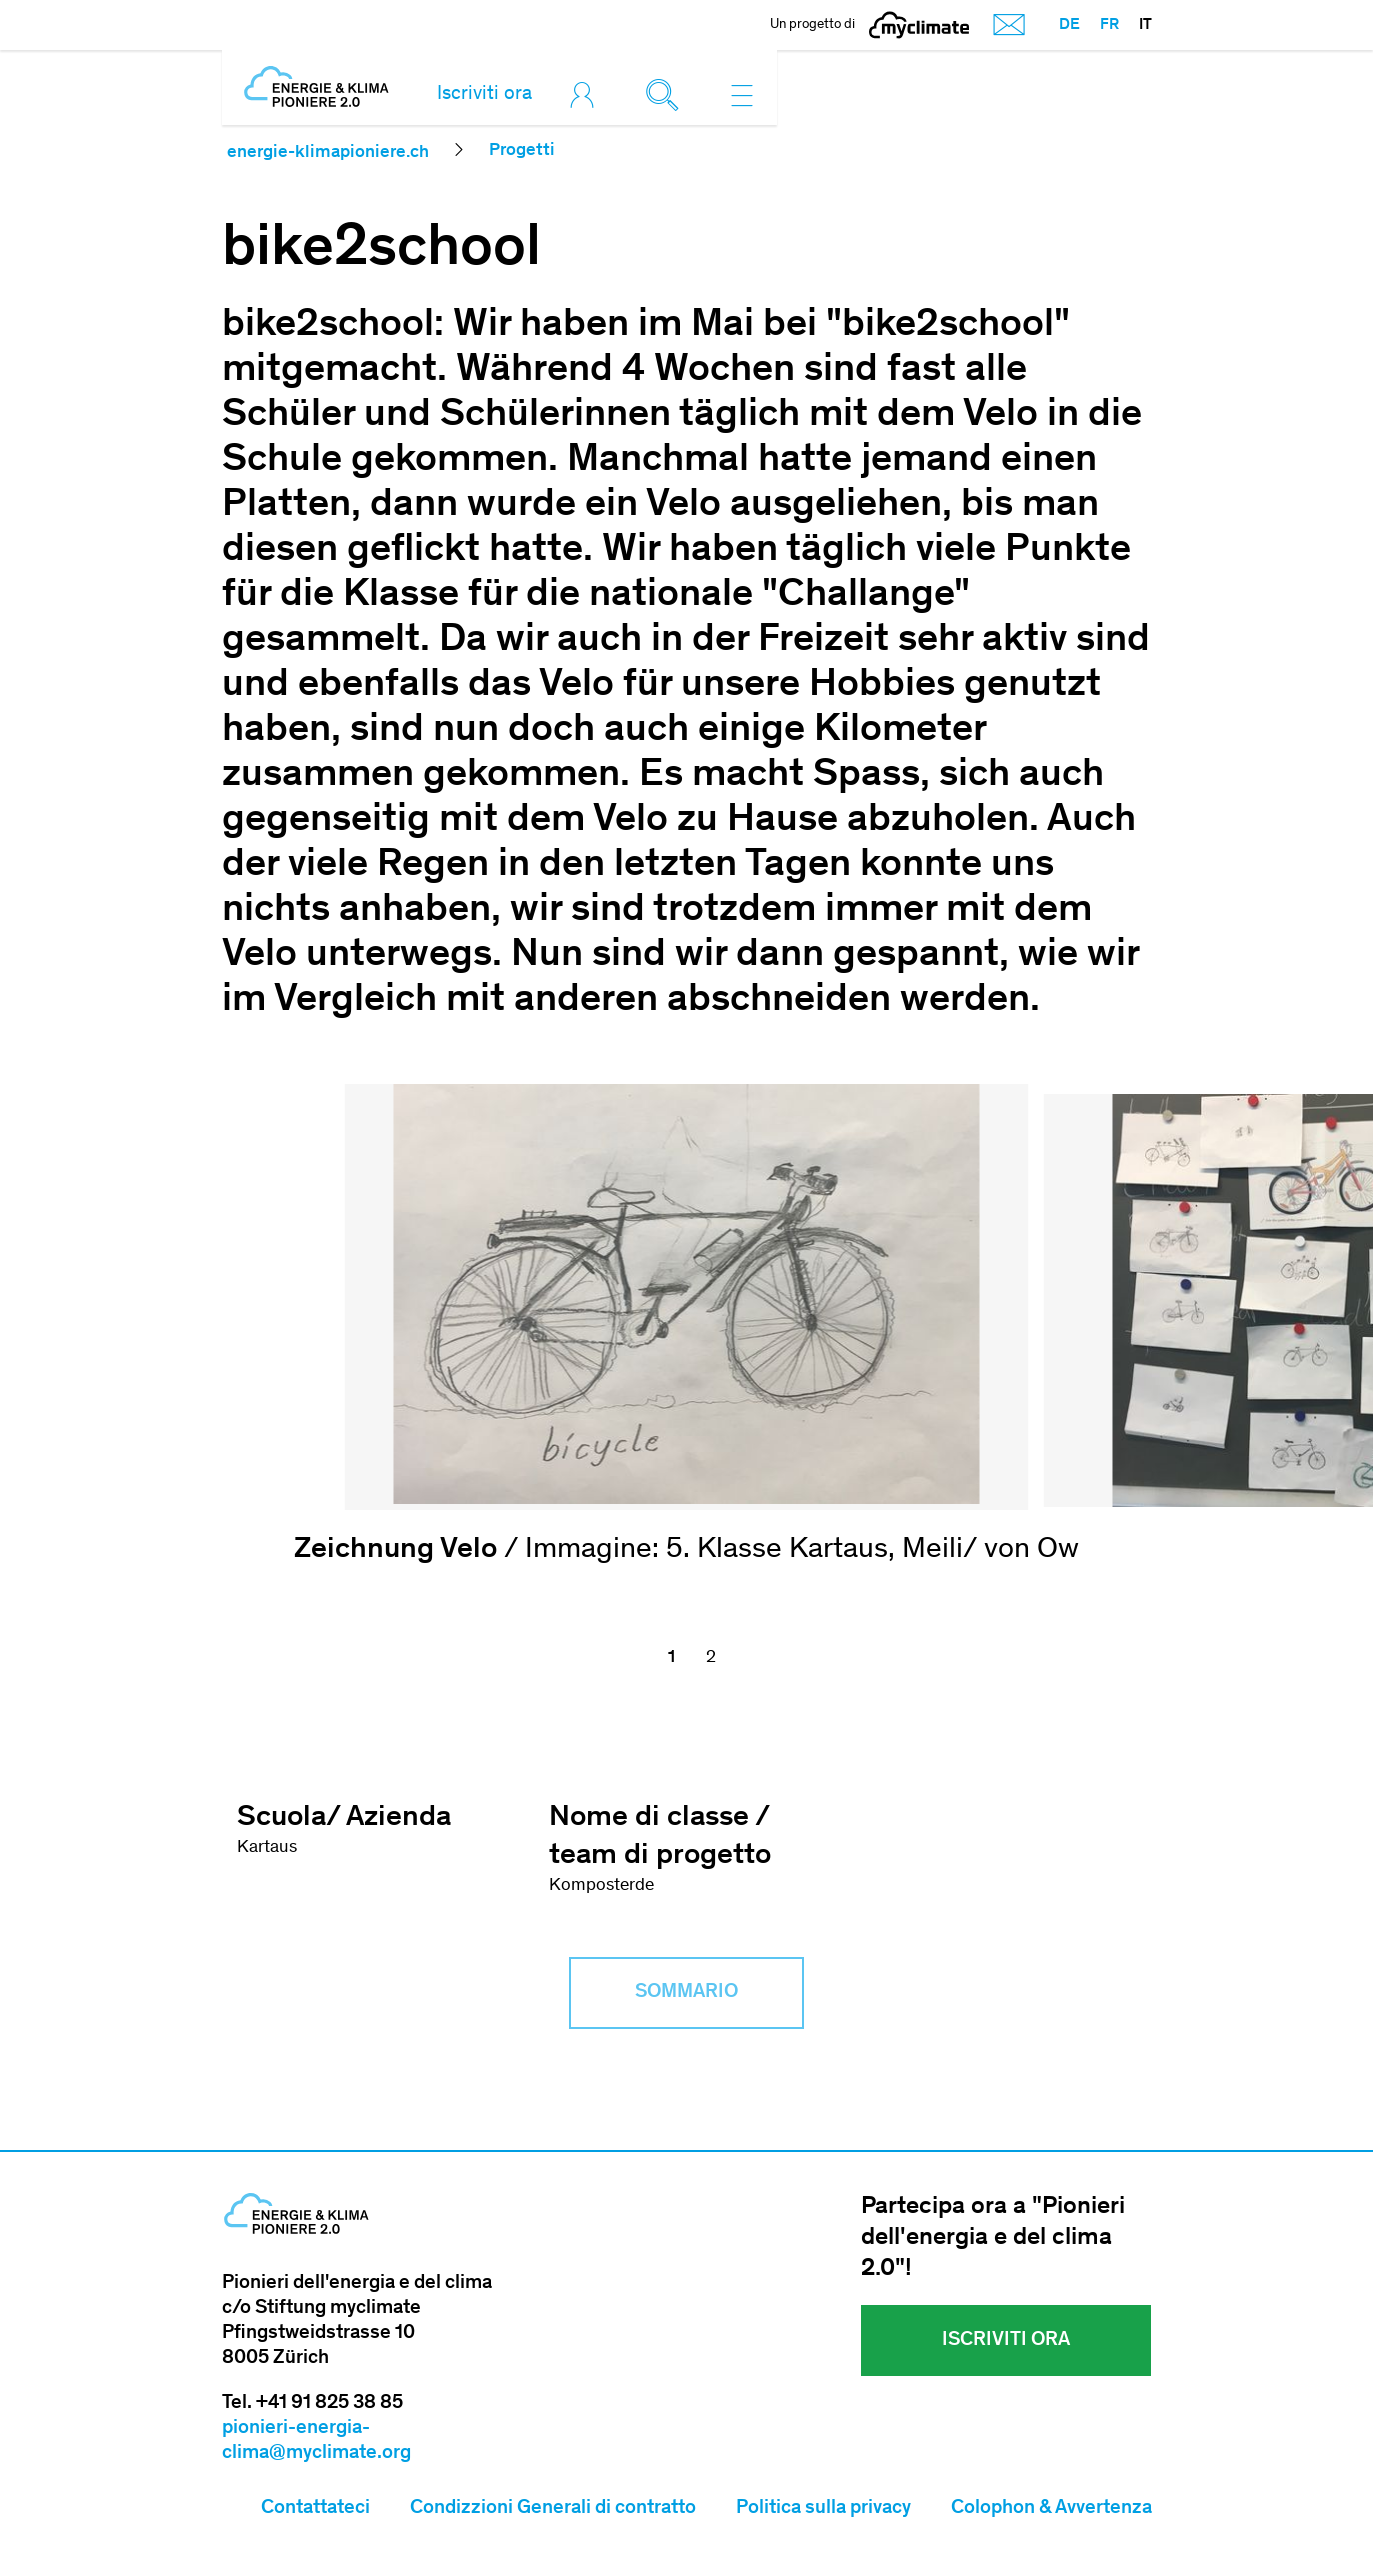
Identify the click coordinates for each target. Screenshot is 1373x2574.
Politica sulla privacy (823, 2511)
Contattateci (315, 2511)
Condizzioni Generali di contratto (553, 2511)
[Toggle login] (587, 95)
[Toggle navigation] (742, 95)
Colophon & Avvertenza (1051, 2511)
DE (1069, 25)
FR (1109, 25)
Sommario (686, 1994)
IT (1145, 25)
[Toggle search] (667, 95)
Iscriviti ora (484, 95)
